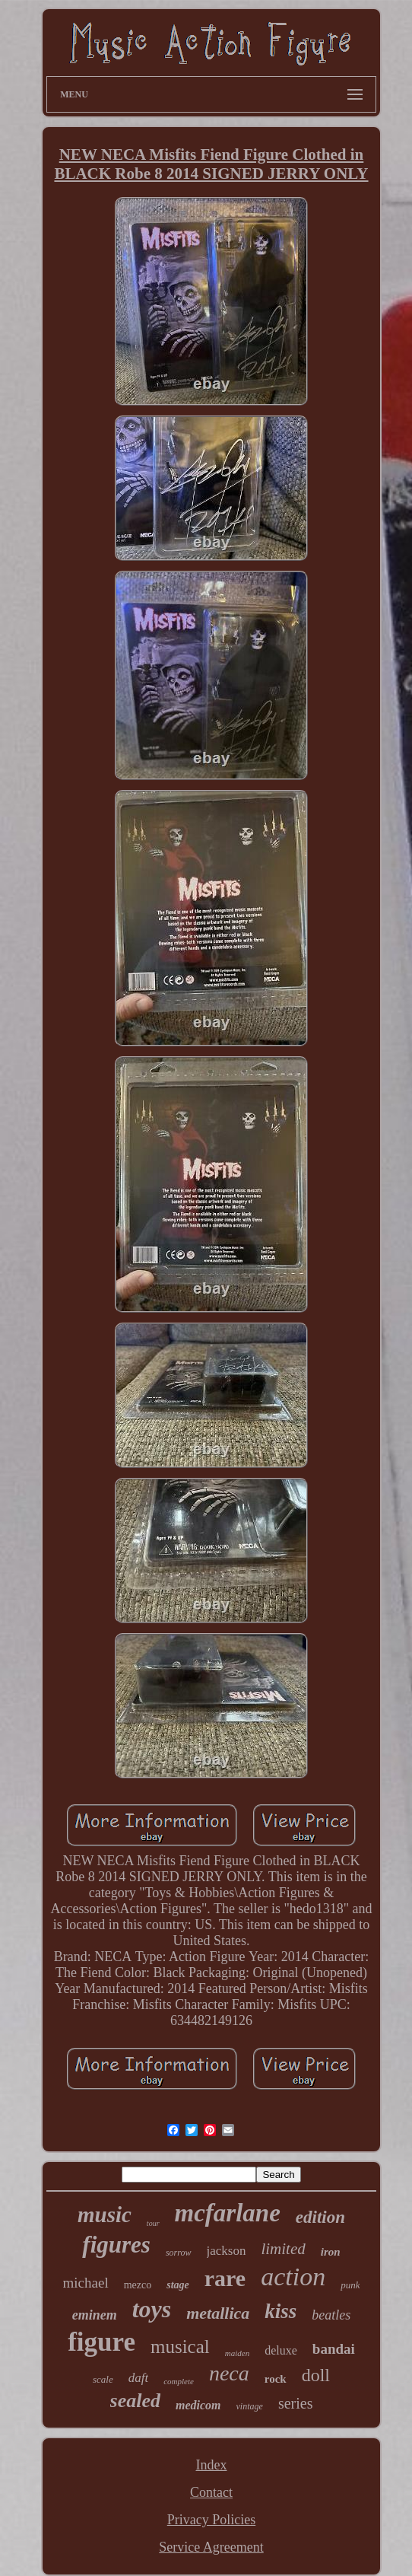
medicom (198, 2405)
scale (103, 2379)
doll (316, 2375)
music (105, 2214)
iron (331, 2252)
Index (211, 2465)
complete (178, 2381)
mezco (138, 2285)
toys (152, 2309)
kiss (280, 2311)
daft (138, 2378)
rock (276, 2379)
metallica (217, 2313)
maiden (237, 2353)
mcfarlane (227, 2213)
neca (229, 2373)
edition (320, 2217)
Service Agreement (211, 2547)
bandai (333, 2349)
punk (350, 2285)
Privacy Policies (211, 2519)
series (295, 2403)
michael (86, 2283)
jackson (226, 2250)
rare (225, 2278)
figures (116, 2244)
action (293, 2276)
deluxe (281, 2350)
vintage (249, 2406)
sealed (135, 2401)
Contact (211, 2492)
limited (283, 2249)
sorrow (179, 2252)
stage (177, 2285)
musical (180, 2346)
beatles (331, 2315)
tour (153, 2223)
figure (101, 2342)
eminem (94, 2315)
